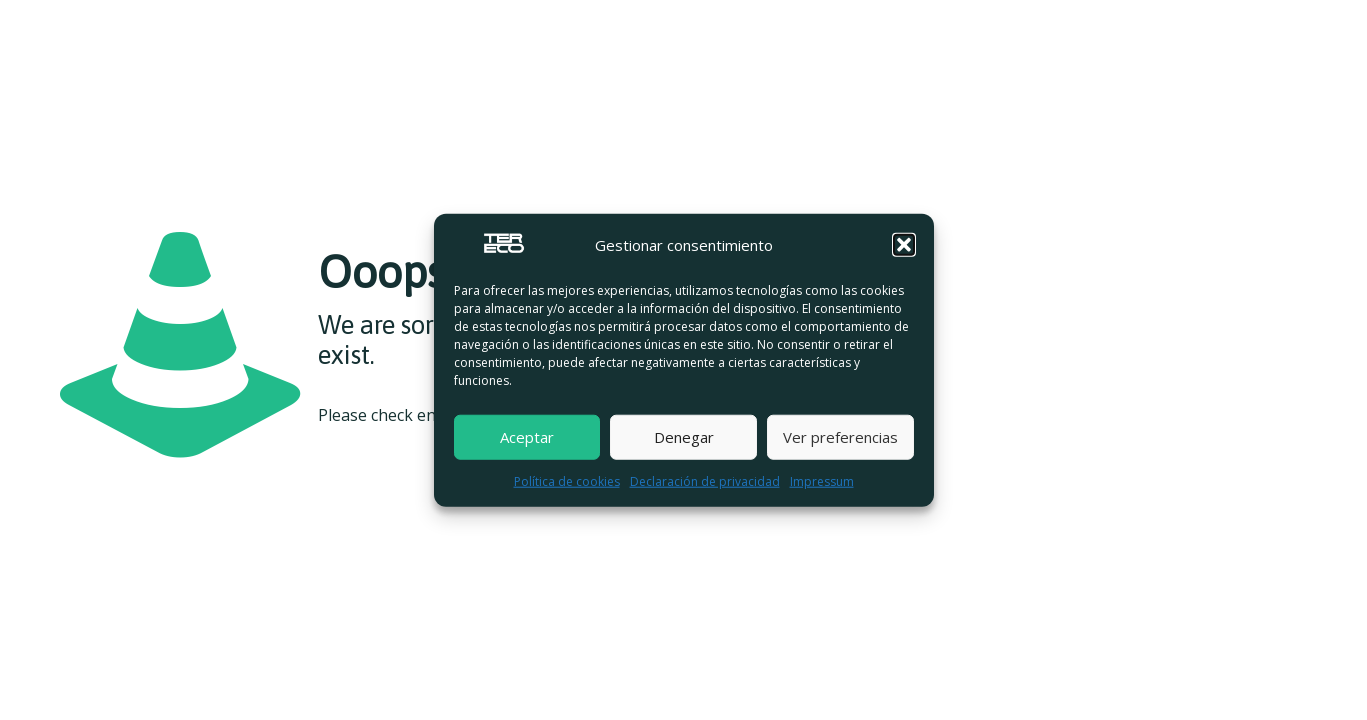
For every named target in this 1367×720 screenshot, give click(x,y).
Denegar (684, 437)
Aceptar (527, 437)
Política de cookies (567, 480)
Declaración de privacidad (705, 480)
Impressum (822, 480)
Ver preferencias (840, 437)
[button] (904, 245)
